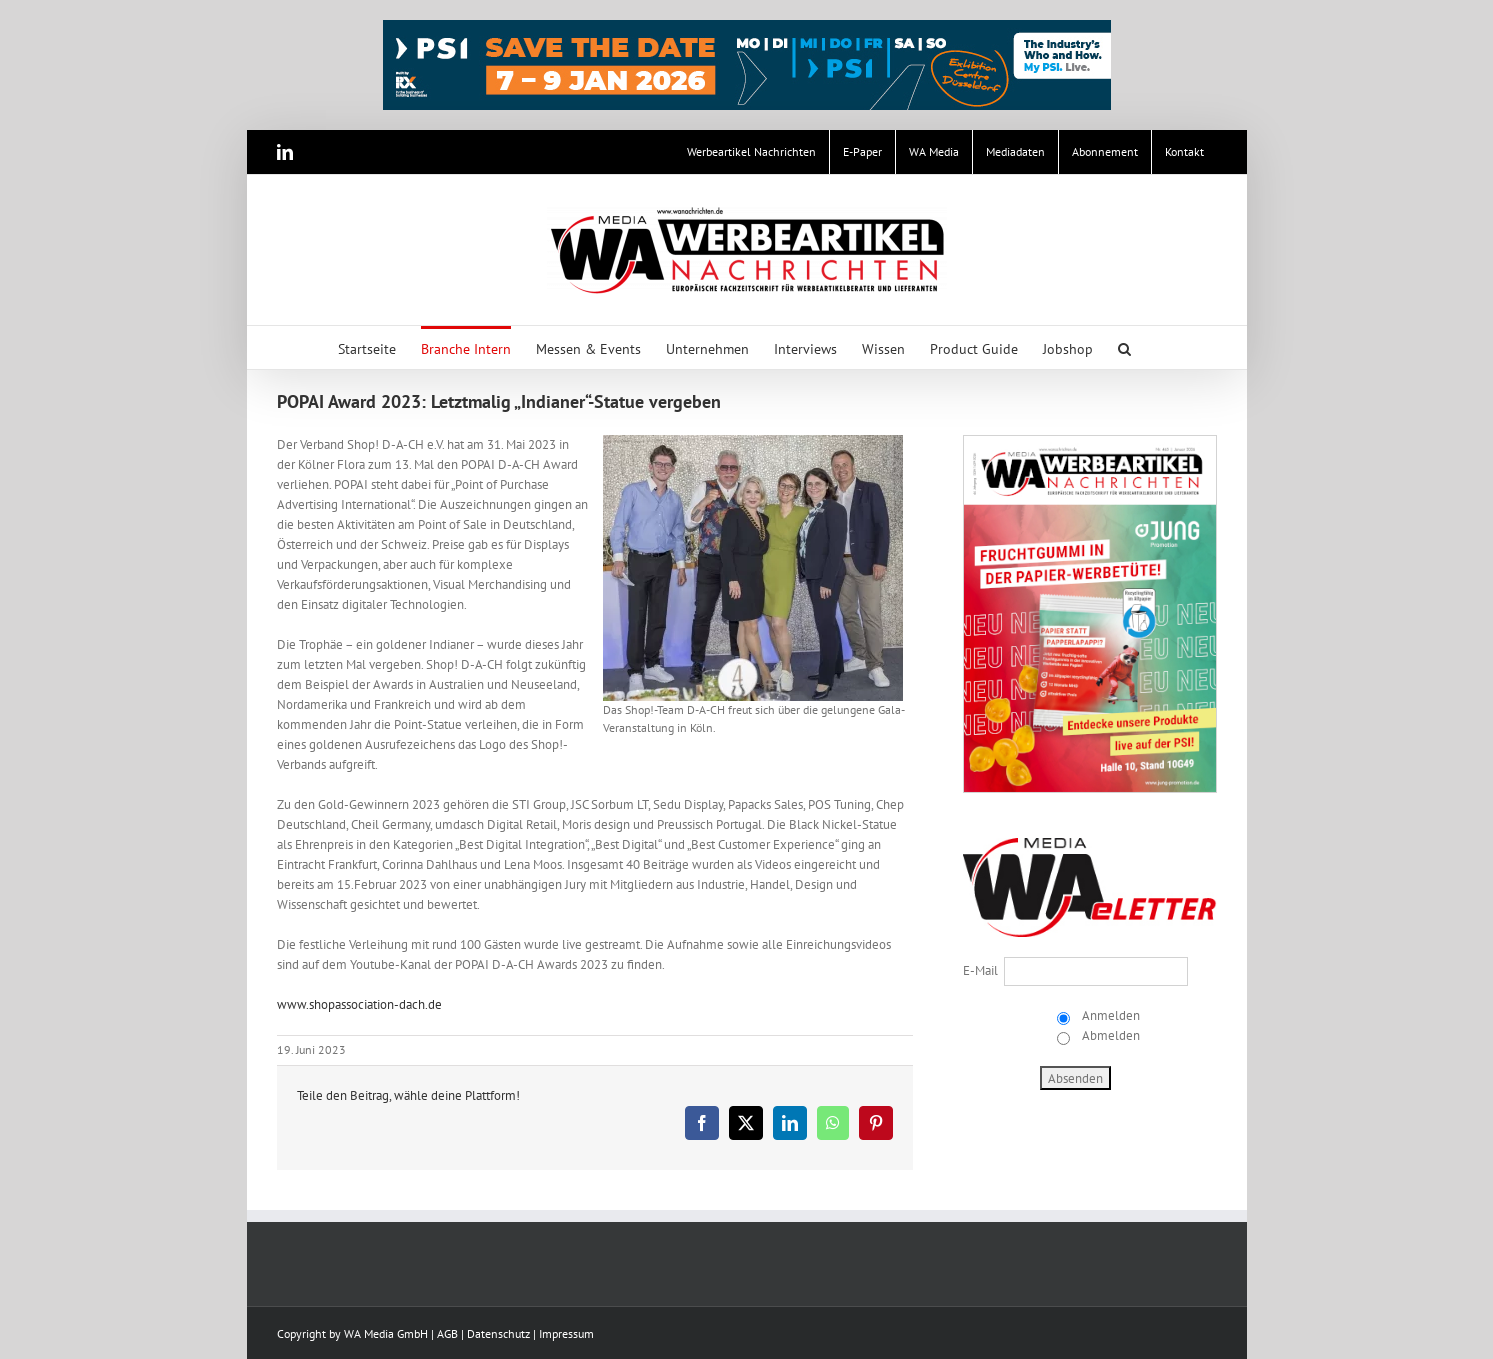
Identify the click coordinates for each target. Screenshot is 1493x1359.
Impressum (566, 1333)
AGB (447, 1333)
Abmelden (1109, 1035)
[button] (1124, 347)
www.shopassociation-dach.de (359, 1004)
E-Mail (980, 970)
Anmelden (1109, 1015)
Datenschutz (498, 1333)
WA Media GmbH (386, 1333)
